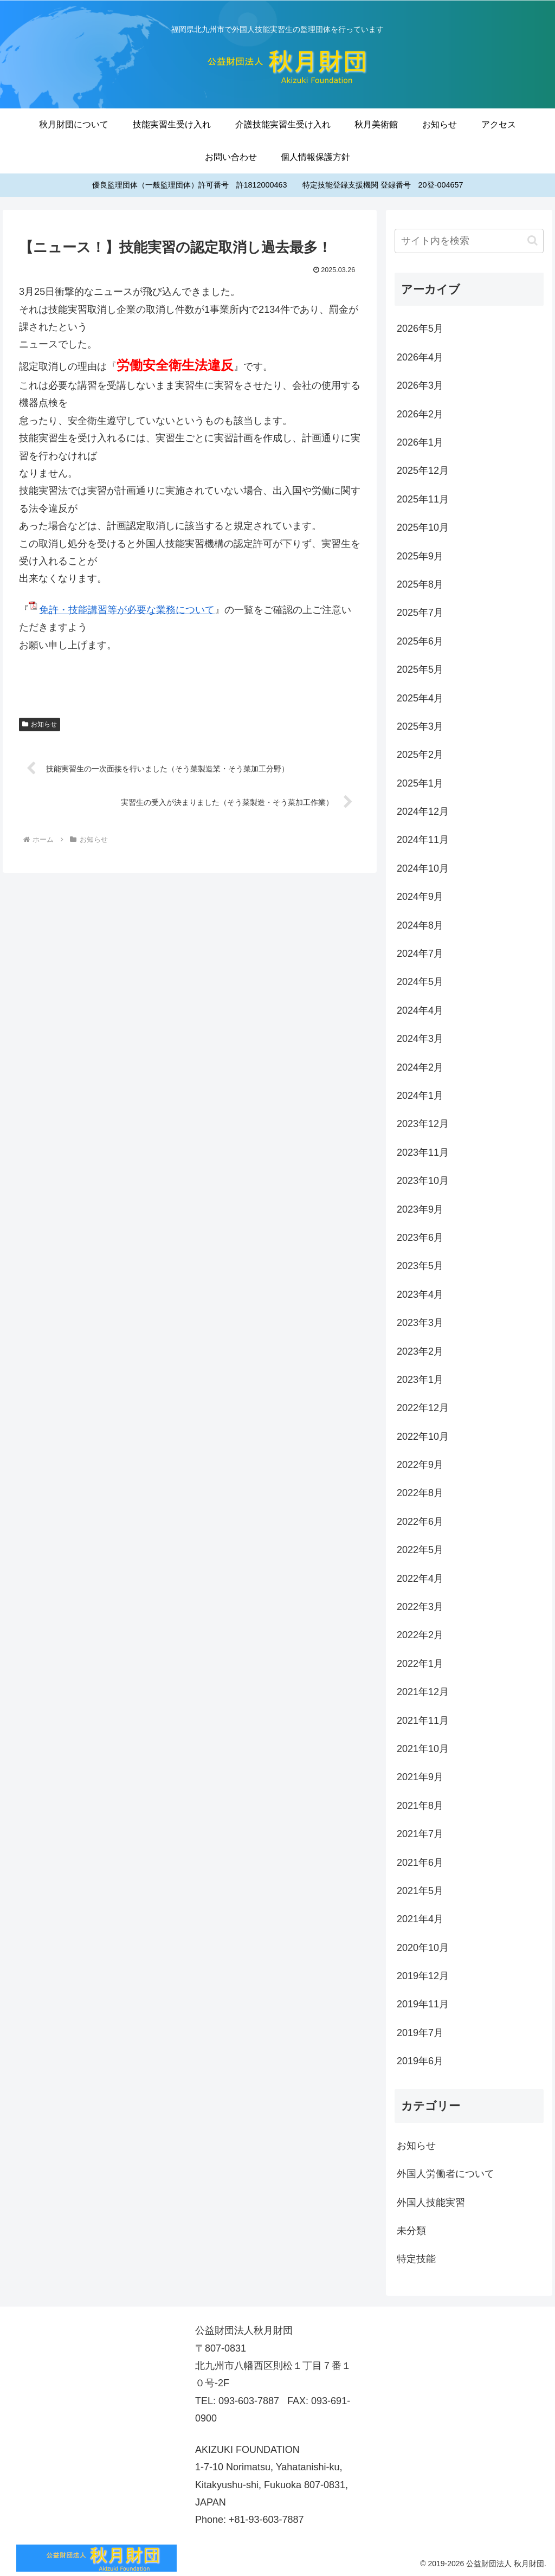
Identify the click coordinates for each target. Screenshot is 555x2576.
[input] (469, 241)
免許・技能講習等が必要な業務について (127, 609)
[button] (532, 240)
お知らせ (39, 724)
